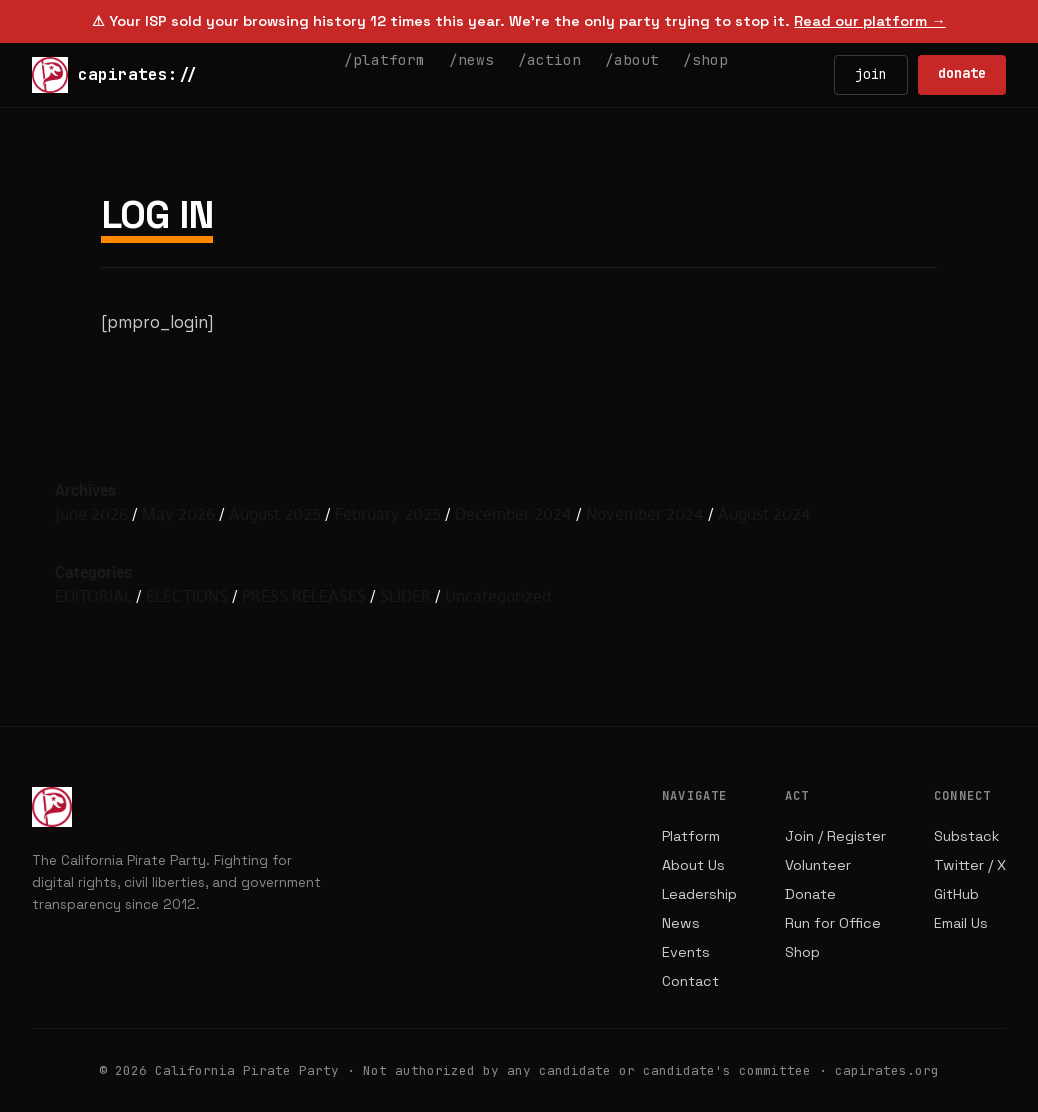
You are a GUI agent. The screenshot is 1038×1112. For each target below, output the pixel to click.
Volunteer (818, 865)
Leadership (699, 894)
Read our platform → (869, 21)
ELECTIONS (187, 596)
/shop (705, 59)
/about (632, 59)
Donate (810, 894)
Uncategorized (498, 596)
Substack (966, 836)
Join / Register (835, 836)
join (871, 74)
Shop (802, 952)
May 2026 (178, 514)
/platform (384, 59)
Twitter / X (970, 865)
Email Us (961, 923)
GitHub (956, 894)
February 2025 (388, 514)
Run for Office (833, 923)
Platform (691, 836)
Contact (690, 981)
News (681, 923)
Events (686, 952)
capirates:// (115, 75)
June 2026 (91, 514)
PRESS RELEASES (304, 596)
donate (962, 73)
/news (471, 59)
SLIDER (405, 596)
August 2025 (275, 514)
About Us (693, 865)
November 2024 (645, 514)
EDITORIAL (93, 596)
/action (549, 59)
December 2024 (513, 514)
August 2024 (764, 514)
